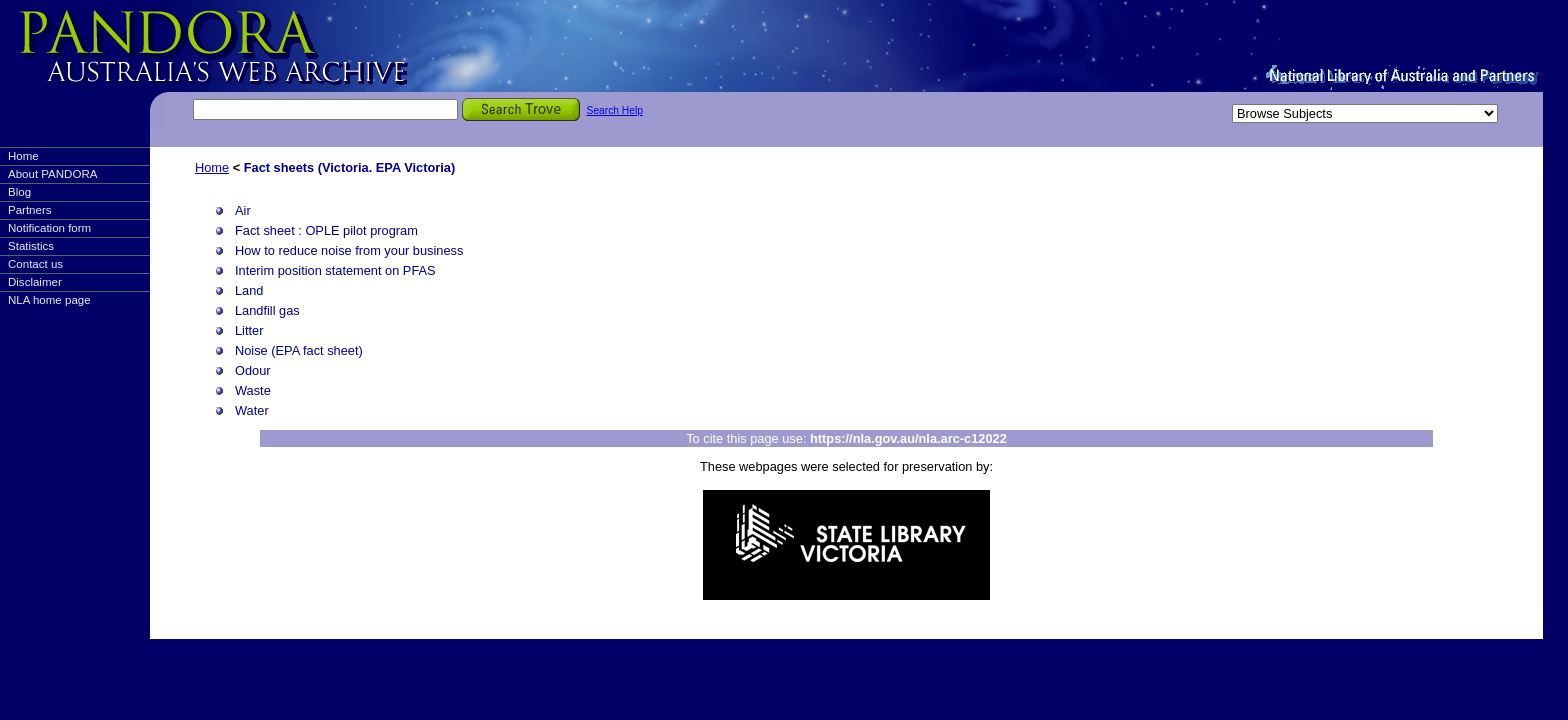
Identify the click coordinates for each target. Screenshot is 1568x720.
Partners (30, 210)
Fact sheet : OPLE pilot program (326, 230)
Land (249, 290)
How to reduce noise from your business (349, 250)
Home (23, 156)
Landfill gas (267, 310)
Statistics (31, 246)
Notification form (49, 228)
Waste (253, 390)
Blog (19, 192)
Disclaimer (35, 282)
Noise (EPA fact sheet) (299, 350)
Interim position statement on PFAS (335, 270)
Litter (249, 330)
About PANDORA (52, 174)
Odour (253, 370)
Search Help (615, 110)
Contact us (35, 264)
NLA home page (49, 300)
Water (252, 410)
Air (243, 210)
